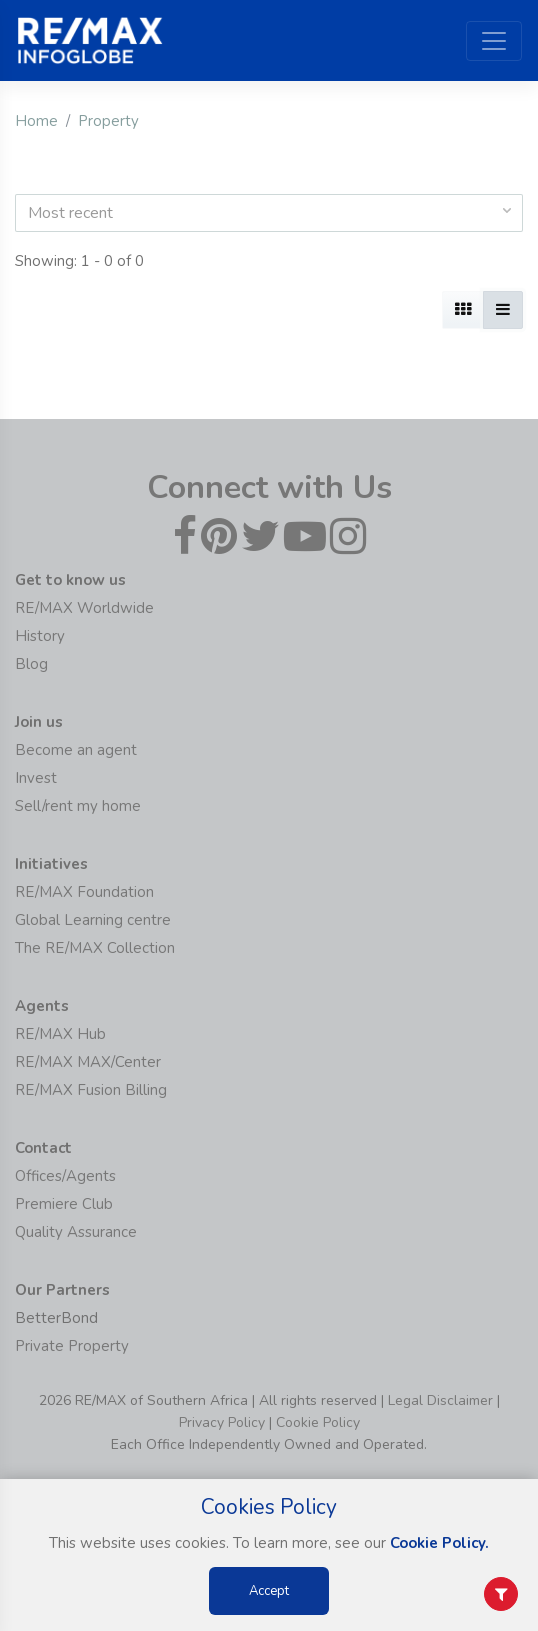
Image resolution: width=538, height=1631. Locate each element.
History (40, 636)
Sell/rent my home (78, 806)
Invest (36, 778)
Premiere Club (64, 1204)
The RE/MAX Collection (95, 948)
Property (108, 121)
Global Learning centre (93, 920)
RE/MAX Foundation (84, 892)
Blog (31, 664)
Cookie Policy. (439, 1543)
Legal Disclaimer (440, 1400)
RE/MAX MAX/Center (88, 1062)
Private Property (72, 1346)
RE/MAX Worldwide (84, 608)
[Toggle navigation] (494, 41)
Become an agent (76, 750)
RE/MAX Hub (60, 1034)
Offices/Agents (65, 1176)
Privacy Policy (222, 1422)
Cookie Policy (318, 1422)
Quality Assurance (76, 1232)
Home (36, 121)
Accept (269, 1591)
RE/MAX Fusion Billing (91, 1090)
